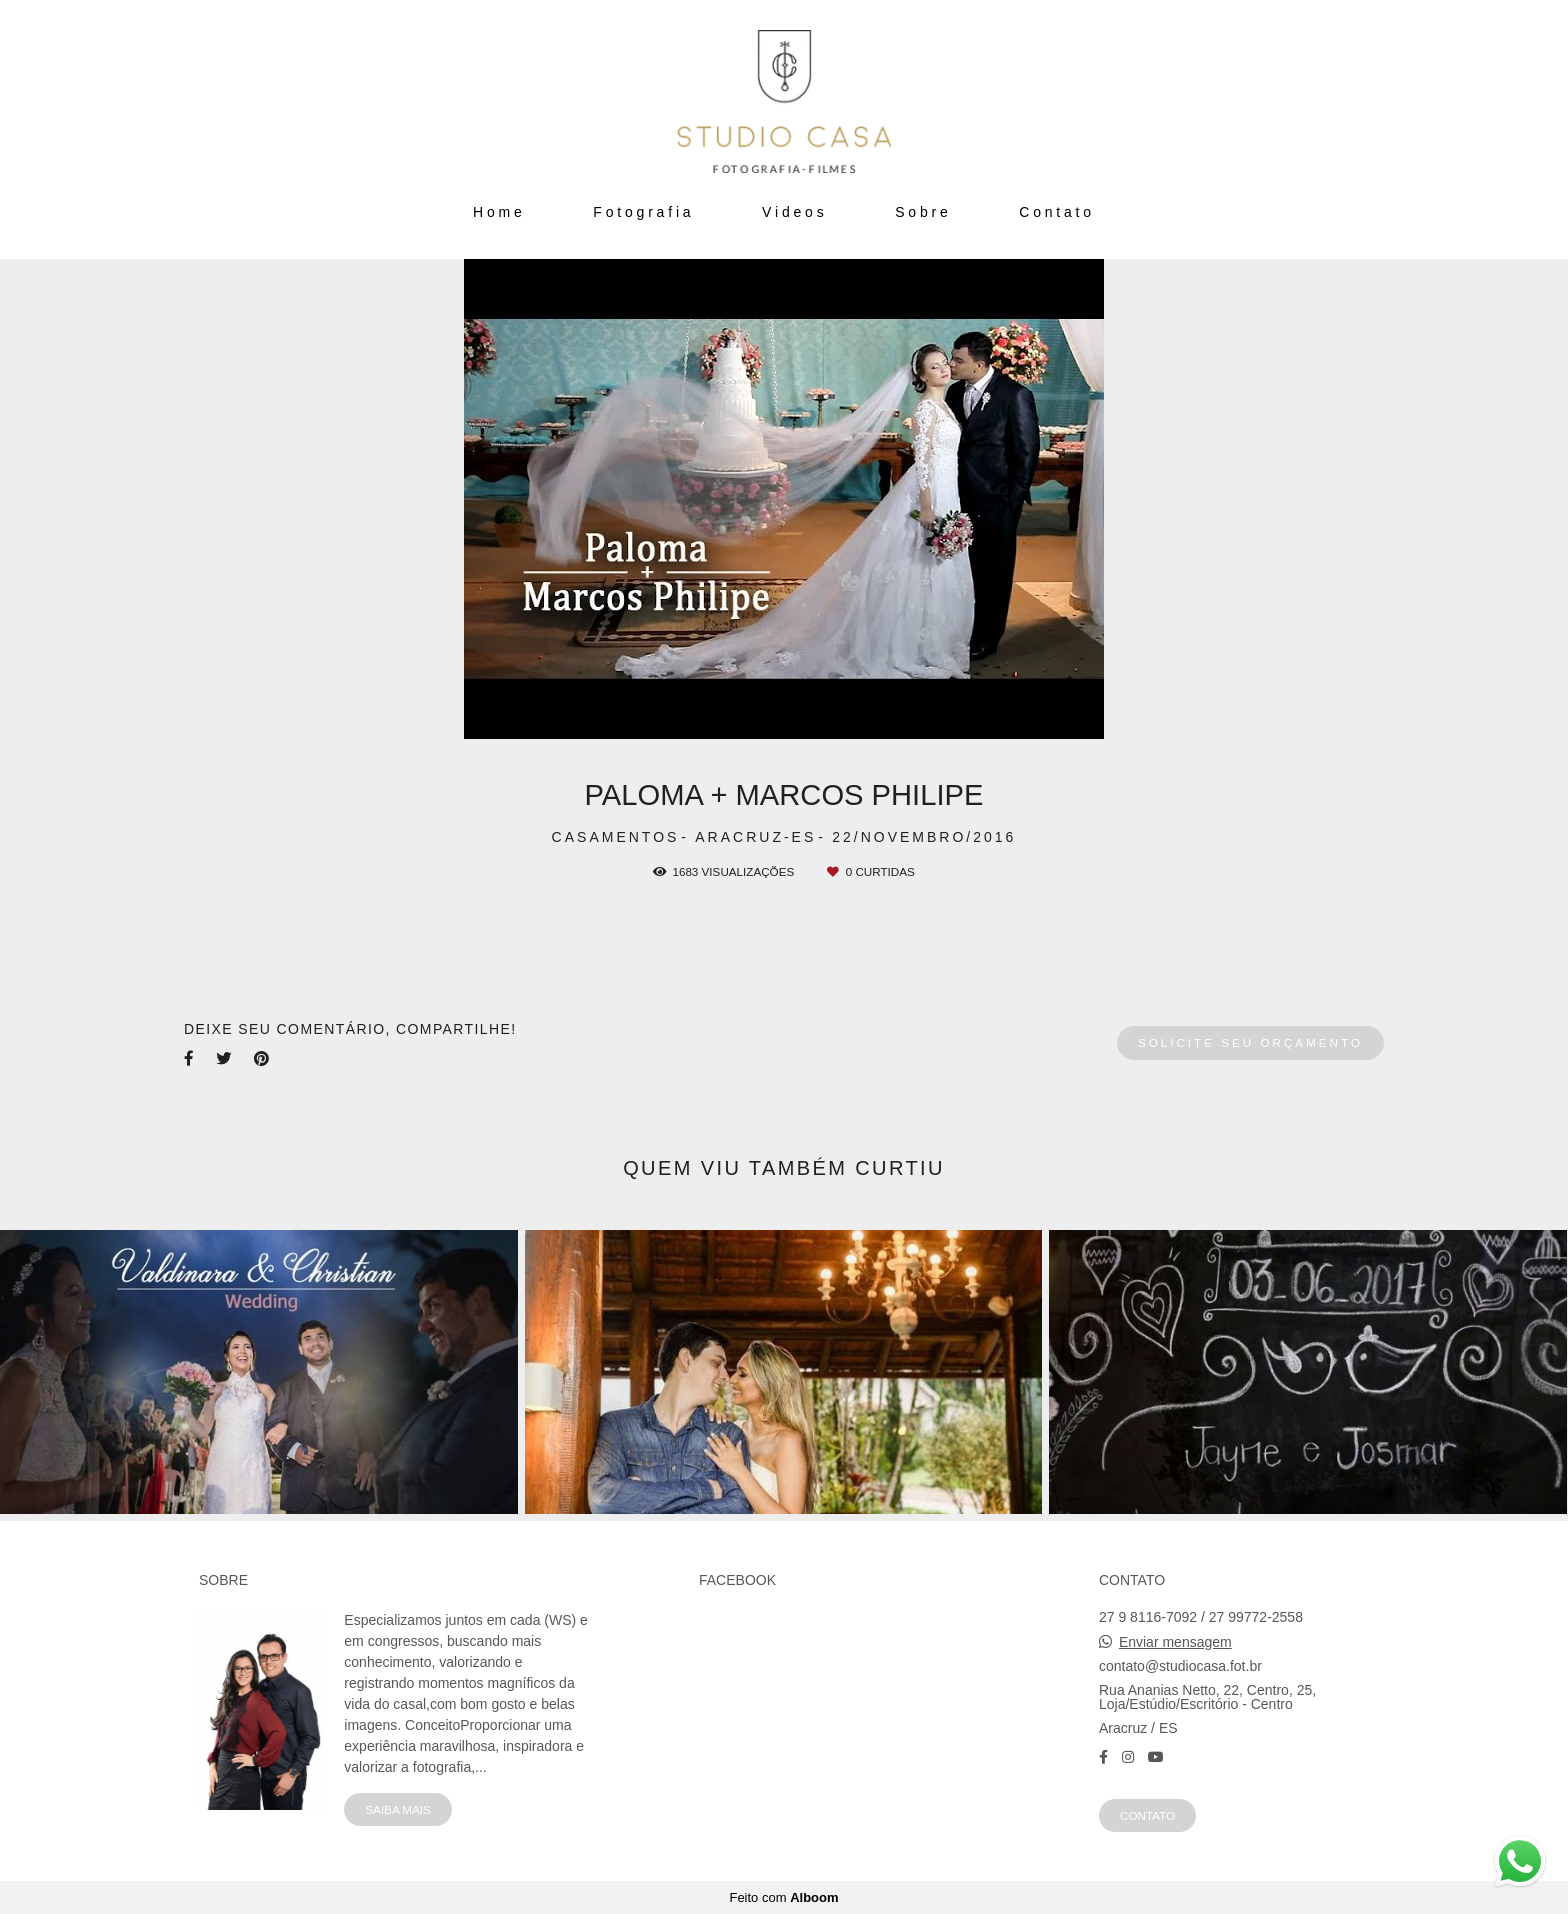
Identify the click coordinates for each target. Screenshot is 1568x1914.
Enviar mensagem (1175, 1642)
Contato (1057, 212)
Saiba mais (397, 1809)
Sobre (923, 212)
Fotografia (643, 212)
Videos (794, 212)
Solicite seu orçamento (1250, 1042)
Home (499, 212)
